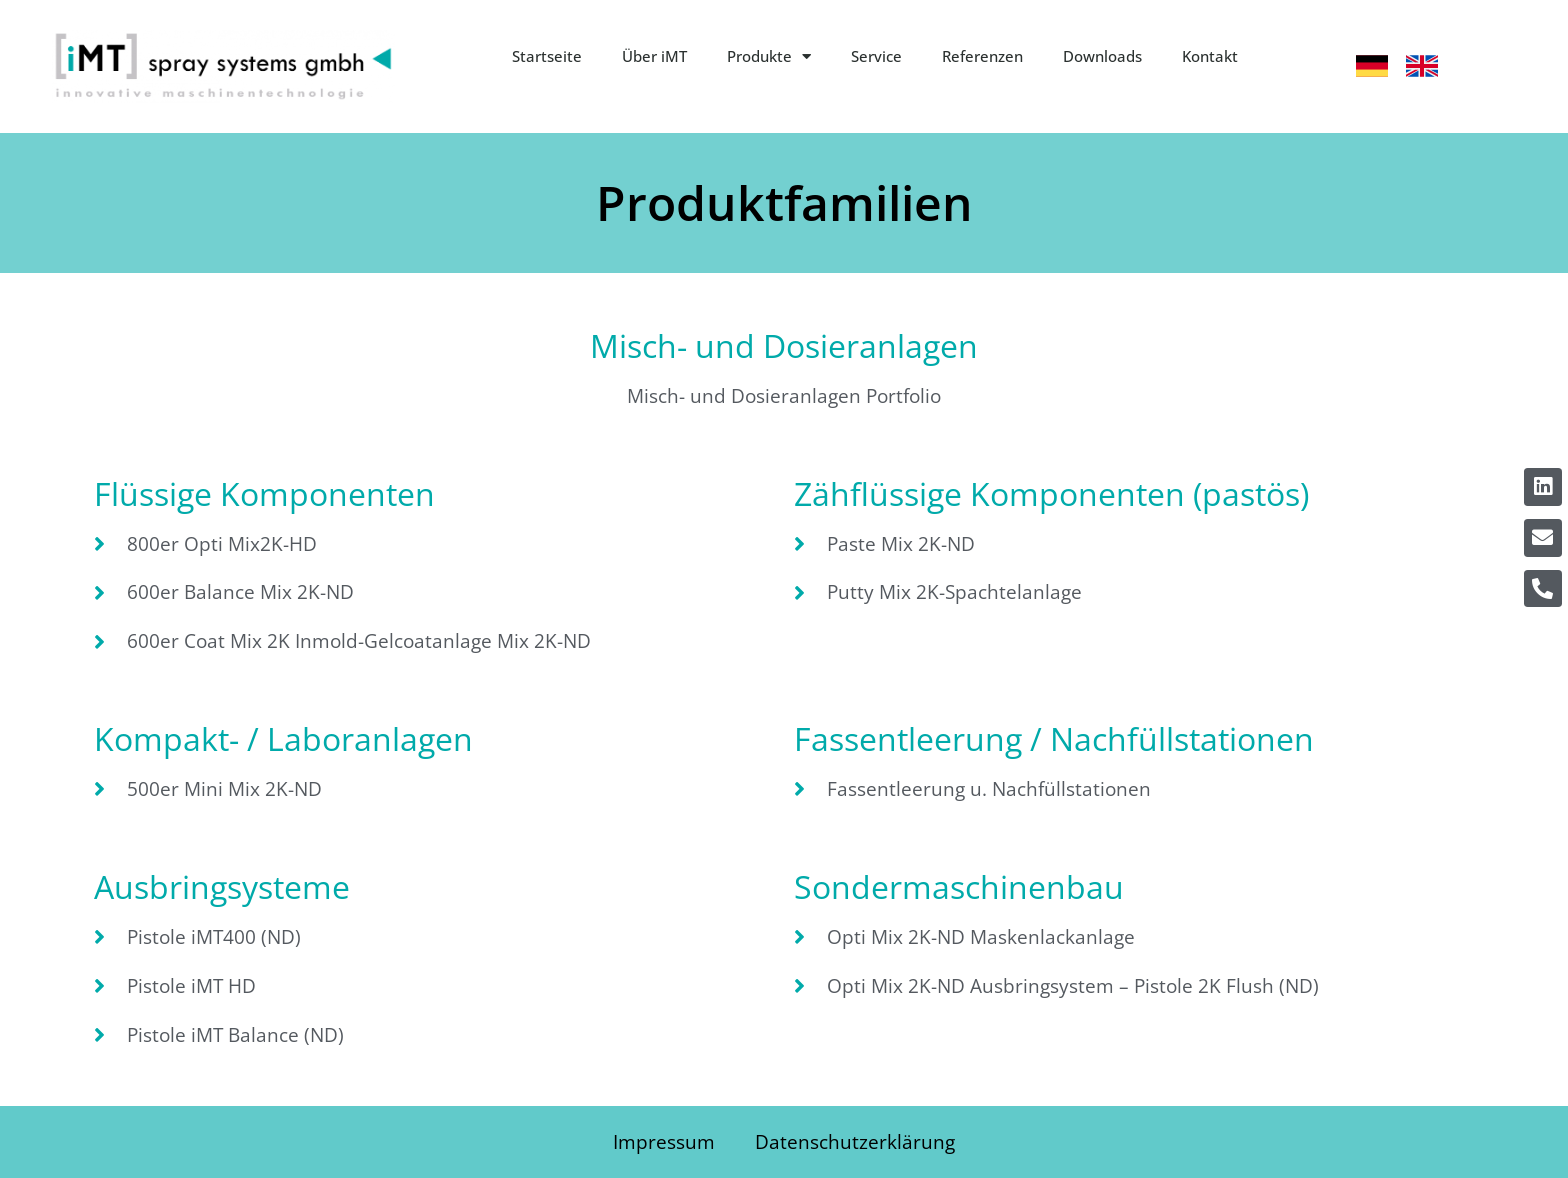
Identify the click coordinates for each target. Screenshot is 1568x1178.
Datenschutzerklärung (855, 1141)
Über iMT (654, 56)
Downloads (1102, 56)
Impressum (664, 1141)
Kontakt (1210, 56)
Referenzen (982, 56)
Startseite (547, 56)
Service (876, 56)
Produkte (769, 56)
